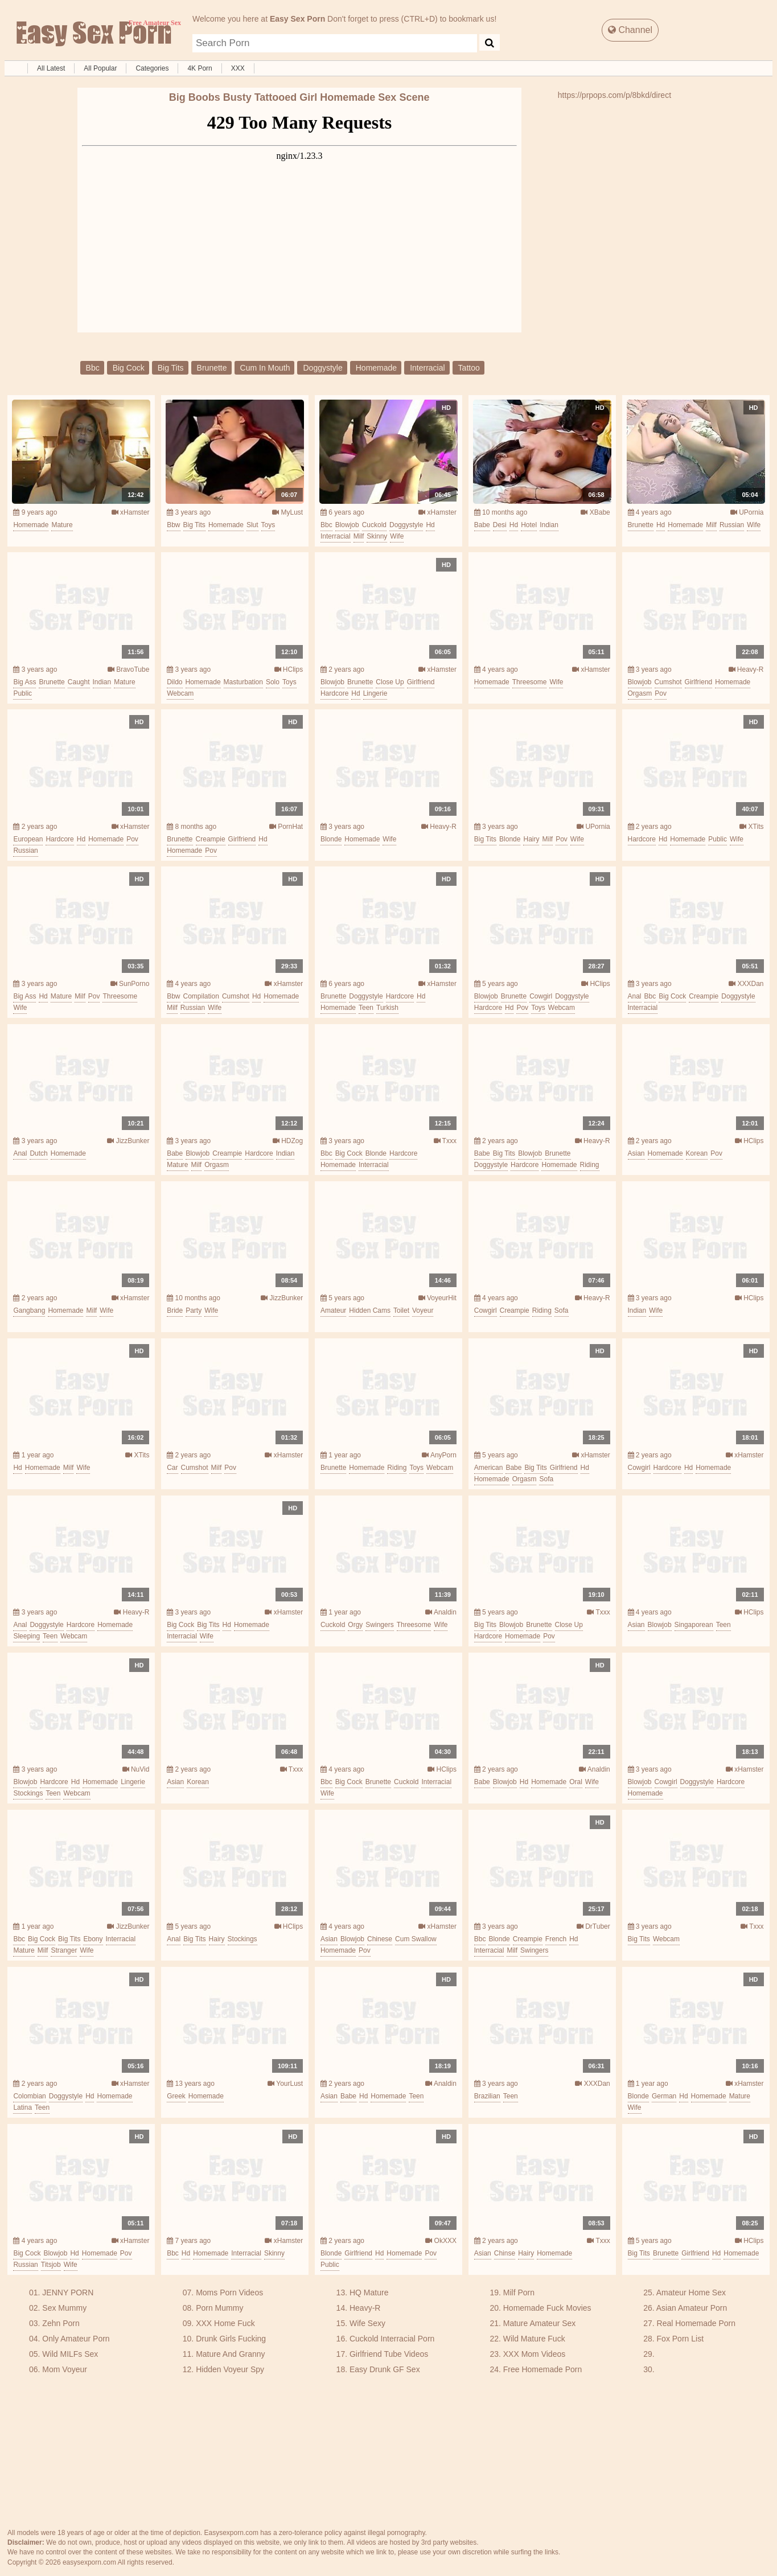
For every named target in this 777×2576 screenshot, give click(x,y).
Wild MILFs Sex (70, 2354)
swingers (379, 1625)
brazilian (487, 2096)
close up (390, 682)
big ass (24, 682)
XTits (751, 827)
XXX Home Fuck (225, 2323)
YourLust (285, 2084)
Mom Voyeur (64, 2369)
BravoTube (129, 669)
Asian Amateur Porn (691, 2307)
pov (661, 693)
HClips (288, 669)
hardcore (334, 693)
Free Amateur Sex (93, 34)
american (488, 1468)
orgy (355, 1625)
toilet (401, 1310)
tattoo (469, 367)
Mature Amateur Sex (539, 2323)
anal (635, 996)
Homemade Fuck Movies (547, 2307)
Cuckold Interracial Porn (392, 2338)
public (22, 693)
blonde (331, 839)
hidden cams (369, 1310)
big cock (129, 367)
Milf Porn (519, 2292)
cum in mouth (265, 367)
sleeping (26, 1636)
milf (358, 536)
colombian (29, 2096)
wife (397, 536)
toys (268, 525)
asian (636, 1153)
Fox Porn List (680, 2338)
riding (589, 1165)
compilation (201, 996)
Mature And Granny (230, 2354)
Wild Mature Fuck (534, 2338)
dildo (174, 682)
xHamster (131, 512)
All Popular (100, 68)
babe (482, 525)
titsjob (51, 2265)
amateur (333, 1310)
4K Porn (199, 68)
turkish (387, 1008)
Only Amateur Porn (75, 2338)
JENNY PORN (67, 2292)
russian (732, 525)
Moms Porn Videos (229, 2292)
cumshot (668, 682)
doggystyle (322, 367)
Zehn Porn (60, 2323)
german (664, 2096)
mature (61, 525)
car (172, 1468)
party (194, 1310)
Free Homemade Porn (542, 2369)
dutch (38, 1153)
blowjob (347, 525)
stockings (28, 1793)
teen (366, 1008)
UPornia (747, 512)
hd (430, 525)
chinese (379, 1939)
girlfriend (421, 682)
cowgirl (540, 996)
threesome (529, 682)
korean (697, 1153)
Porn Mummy (219, 2307)
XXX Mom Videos (534, 2354)
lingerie (375, 693)
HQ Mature (369, 2292)
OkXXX (441, 2241)
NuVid (136, 1769)
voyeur (422, 1310)
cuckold (374, 525)
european (28, 839)
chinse (504, 2253)
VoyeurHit (437, 1298)
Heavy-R (746, 669)
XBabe (595, 512)
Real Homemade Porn (696, 2323)
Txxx (445, 1141)
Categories (151, 68)
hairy (531, 839)
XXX (238, 68)
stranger (64, 1950)
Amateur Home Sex (691, 2292)
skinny (377, 536)
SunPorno (130, 984)
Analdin (441, 1612)
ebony (92, 1939)
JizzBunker (128, 1141)
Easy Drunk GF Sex (385, 2369)
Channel (630, 30)
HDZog (288, 1141)
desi (500, 525)
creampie (210, 839)
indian (549, 525)
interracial (427, 367)
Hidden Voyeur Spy (230, 2369)
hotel (529, 525)
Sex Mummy (64, 2307)
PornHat (286, 827)
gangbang (29, 1310)
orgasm (640, 693)
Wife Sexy (367, 2323)
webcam (180, 693)
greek (176, 2096)
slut (252, 525)
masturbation (243, 682)
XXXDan (746, 984)
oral (575, 1782)
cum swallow (416, 1939)
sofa (561, 1310)
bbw (173, 525)
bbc (93, 367)
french (555, 1939)
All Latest (51, 68)
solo (272, 682)
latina (22, 2107)
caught (79, 682)
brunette (212, 367)
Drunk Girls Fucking (231, 2338)
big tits (171, 367)
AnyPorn (439, 1455)
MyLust (287, 512)
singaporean (694, 1625)
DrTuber (593, 1926)
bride (175, 1310)
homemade (376, 367)
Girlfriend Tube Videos (389, 2354)
